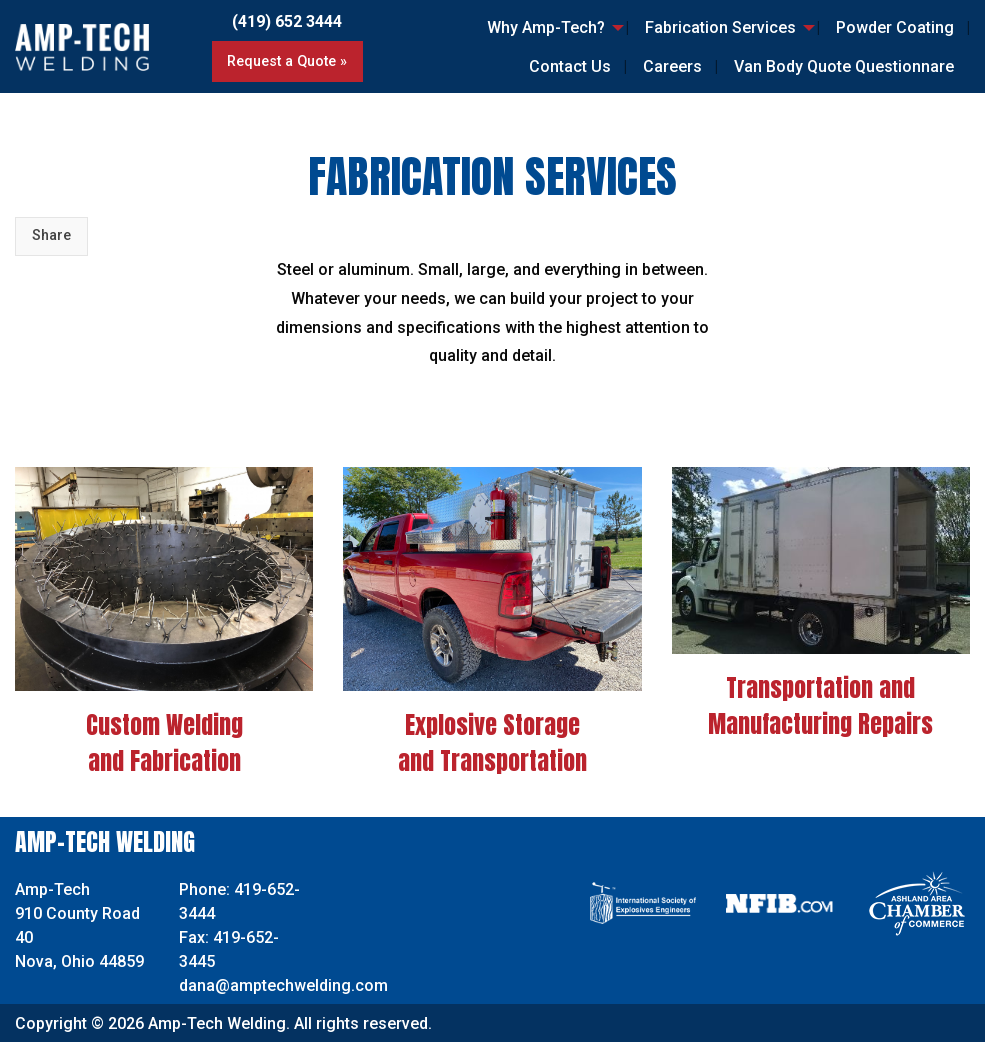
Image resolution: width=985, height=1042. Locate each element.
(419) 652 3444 (287, 21)
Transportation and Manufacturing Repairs (820, 706)
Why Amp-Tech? (546, 27)
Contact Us (570, 66)
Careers (672, 66)
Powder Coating (895, 27)
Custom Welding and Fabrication (164, 743)
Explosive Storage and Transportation (492, 743)
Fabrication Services (720, 27)
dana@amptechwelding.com (283, 985)
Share (51, 235)
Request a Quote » (287, 61)
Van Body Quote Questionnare (844, 66)
